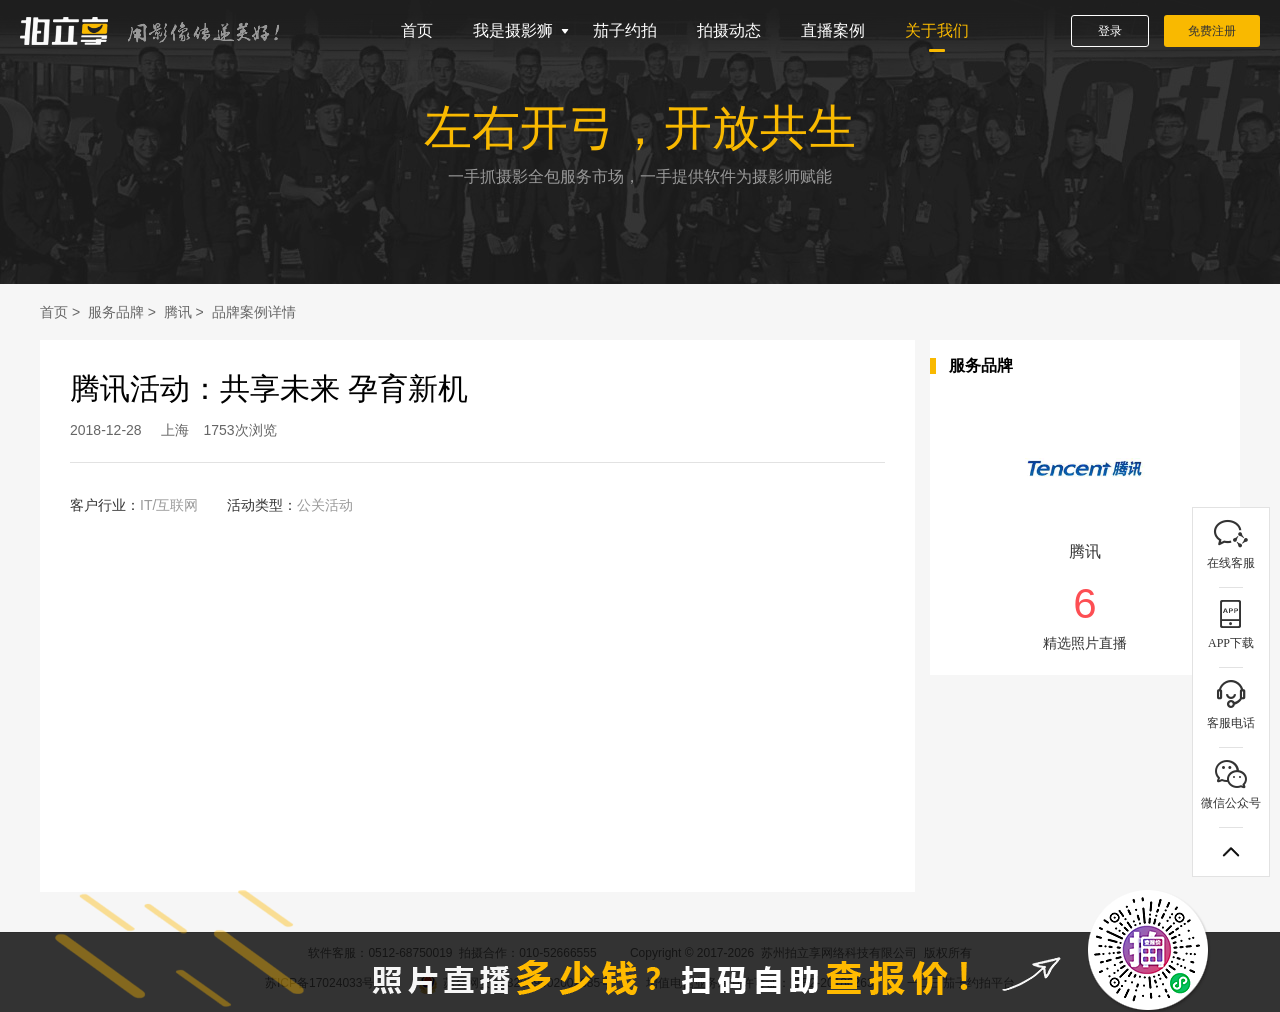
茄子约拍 (625, 30)
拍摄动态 (729, 30)
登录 (1110, 31)
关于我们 (937, 30)
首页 (417, 30)
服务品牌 (116, 312)
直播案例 (833, 30)
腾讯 (178, 312)
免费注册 (1212, 31)
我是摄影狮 (513, 30)
